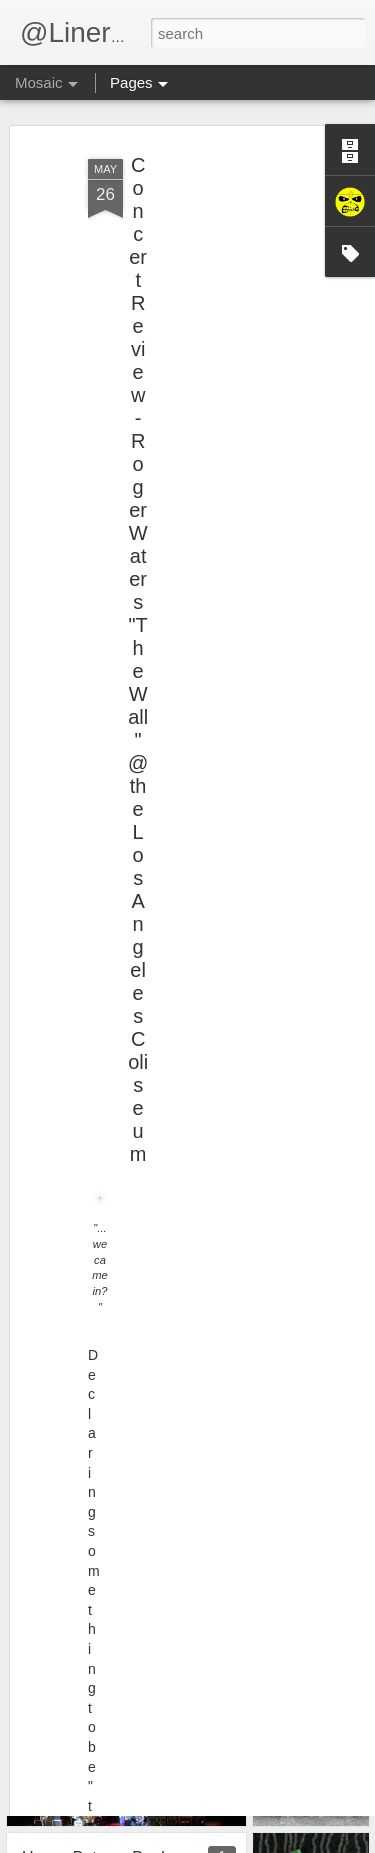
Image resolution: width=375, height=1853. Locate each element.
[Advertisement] (203, 243)
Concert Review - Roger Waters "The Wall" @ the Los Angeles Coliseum (138, 618)
